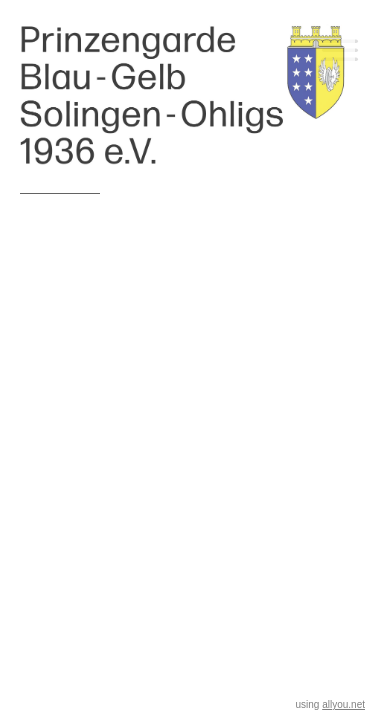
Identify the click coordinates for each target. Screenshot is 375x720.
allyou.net (343, 704)
